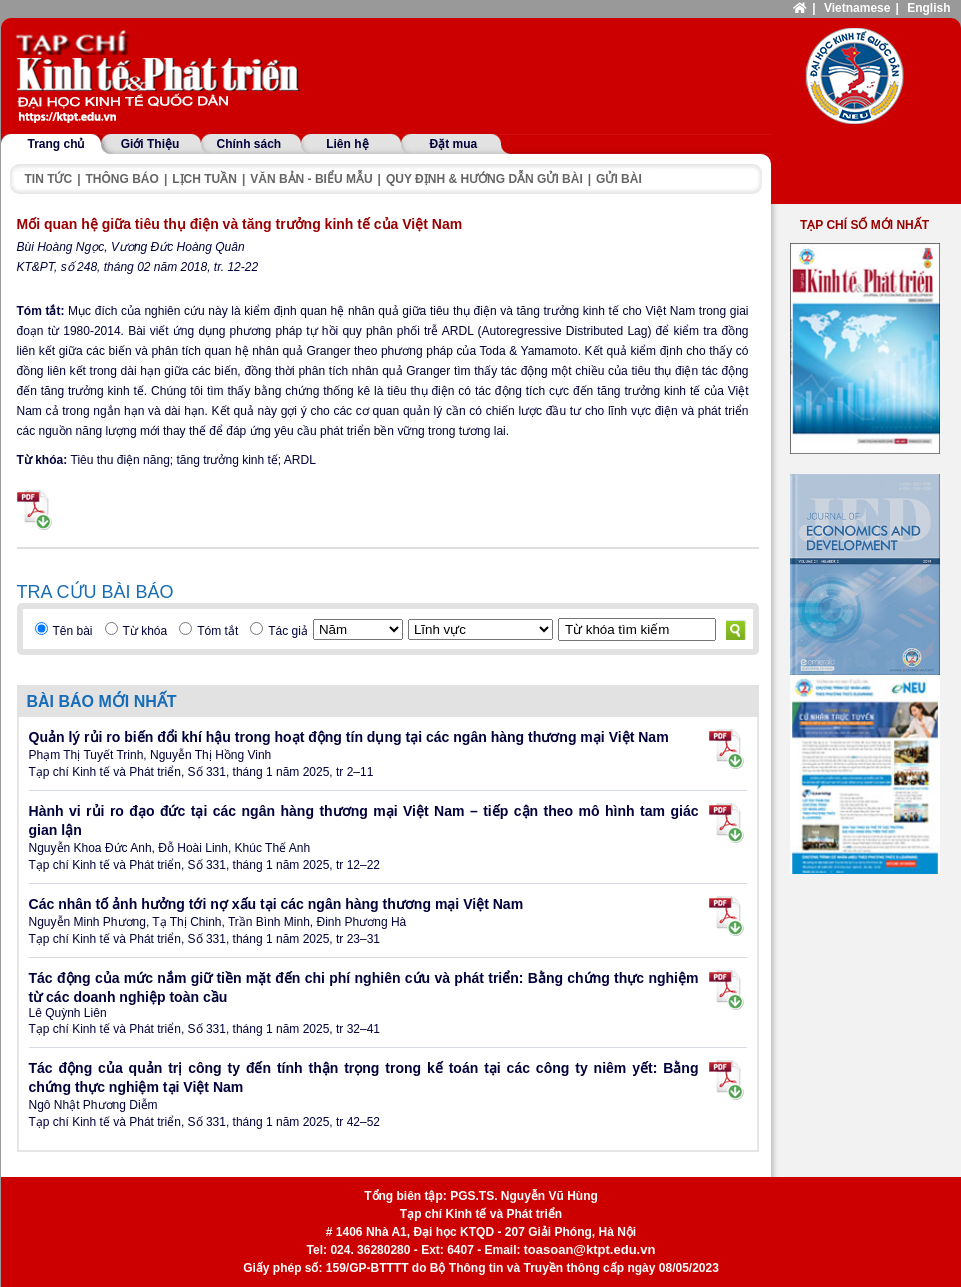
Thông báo (122, 179)
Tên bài (73, 631)
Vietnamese (857, 8)
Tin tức (49, 179)
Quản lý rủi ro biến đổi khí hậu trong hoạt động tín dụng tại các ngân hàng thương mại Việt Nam (349, 737)
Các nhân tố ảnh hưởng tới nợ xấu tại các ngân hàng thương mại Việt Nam (276, 904)
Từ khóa (145, 631)
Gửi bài (619, 179)
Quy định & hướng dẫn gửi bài (484, 179)
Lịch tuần (204, 179)
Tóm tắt (217, 631)
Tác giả (288, 631)
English (928, 8)
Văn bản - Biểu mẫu (311, 179)
